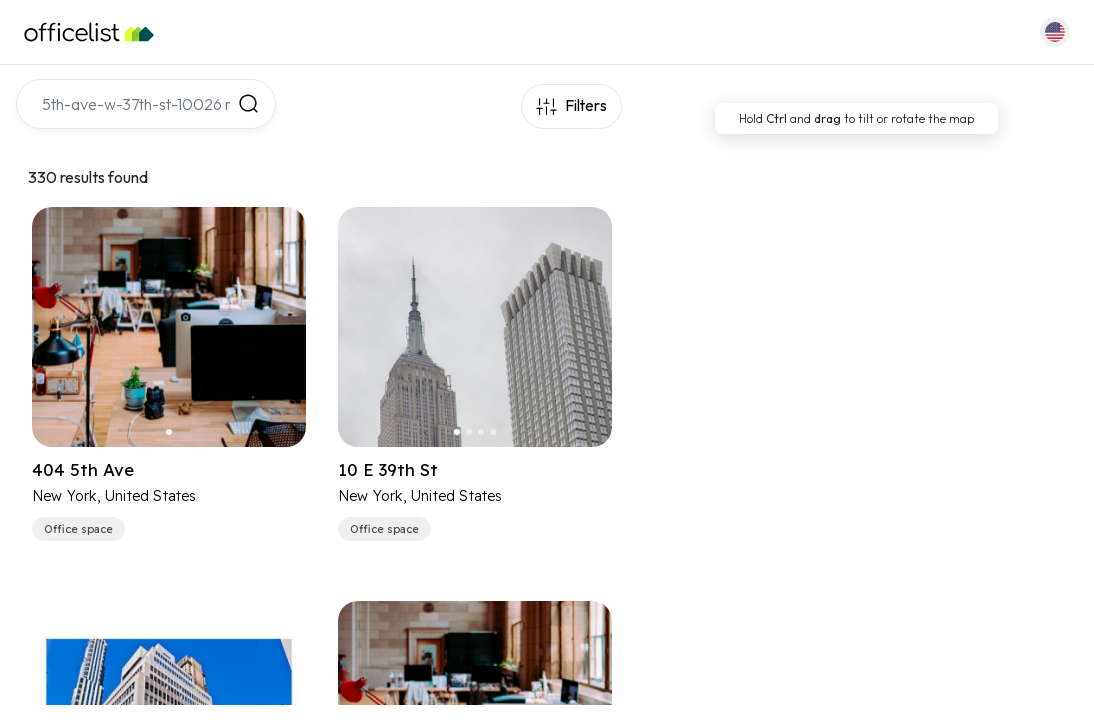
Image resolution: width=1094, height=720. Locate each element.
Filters (584, 107)
